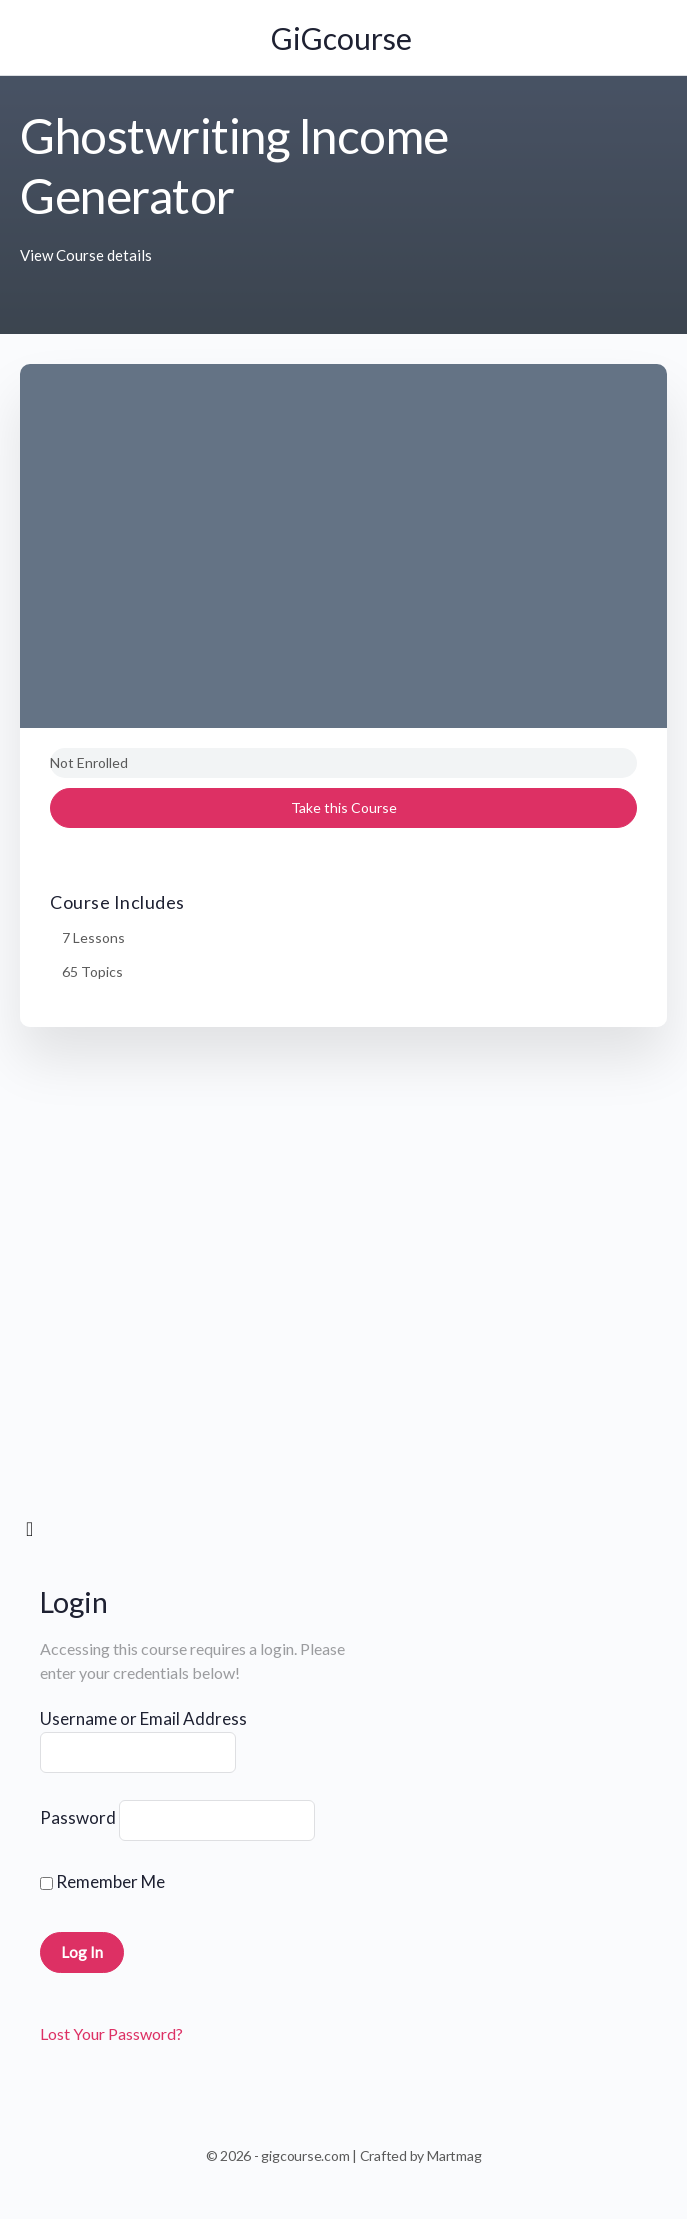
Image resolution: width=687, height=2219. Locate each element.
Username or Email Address (143, 1718)
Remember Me (102, 1881)
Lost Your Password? (111, 2033)
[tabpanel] (343, 1284)
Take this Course (344, 807)
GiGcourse (341, 38)
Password (78, 1817)
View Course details (86, 255)
